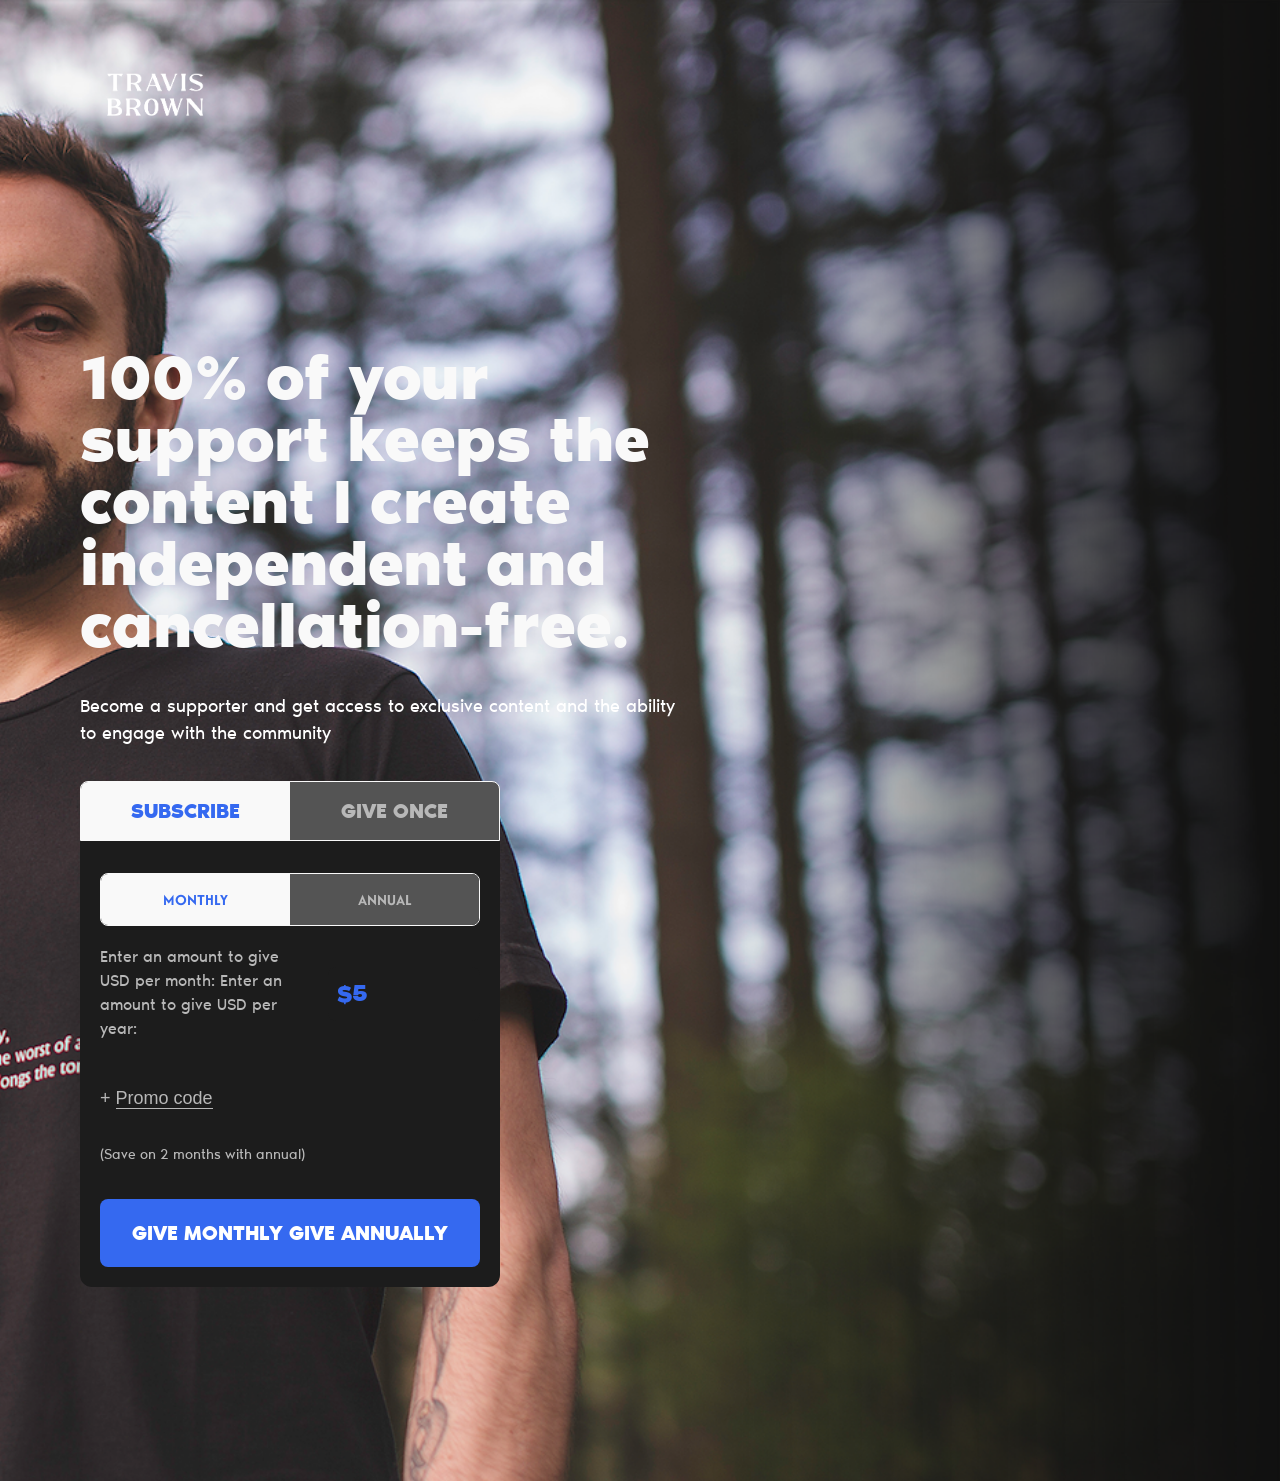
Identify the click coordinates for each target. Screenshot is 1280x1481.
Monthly (195, 899)
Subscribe (185, 813)
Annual (385, 899)
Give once (394, 813)
